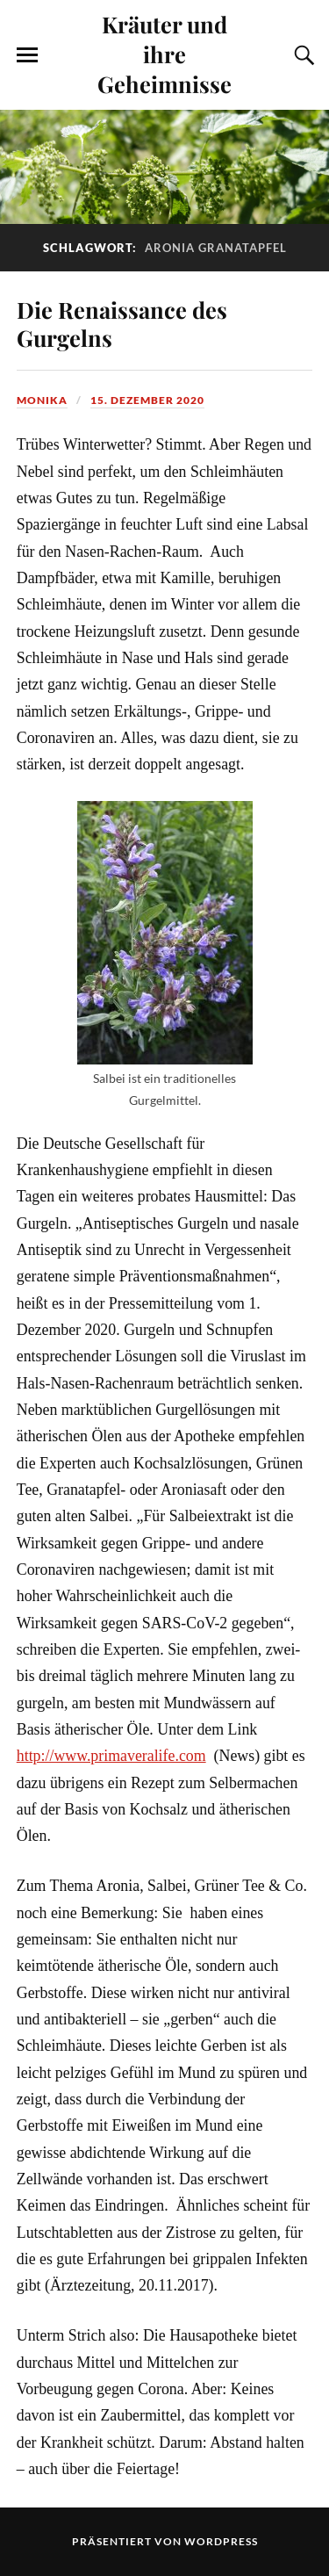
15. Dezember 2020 (147, 400)
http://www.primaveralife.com (111, 1755)
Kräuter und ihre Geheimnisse (164, 53)
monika (42, 400)
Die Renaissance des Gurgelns (122, 323)
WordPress (221, 2541)
